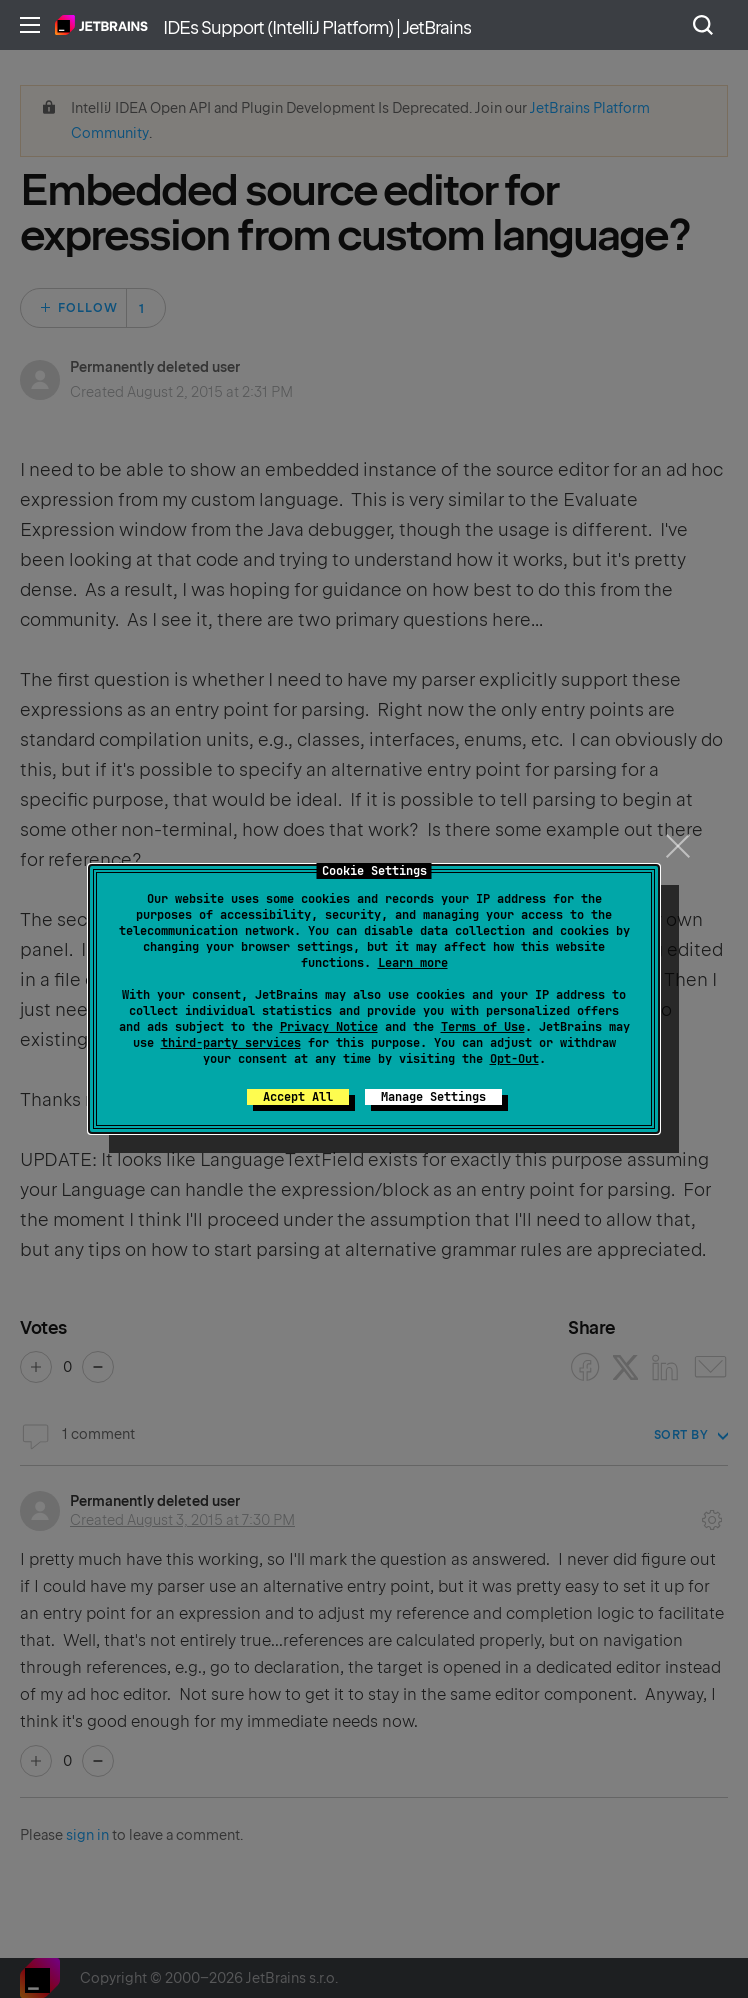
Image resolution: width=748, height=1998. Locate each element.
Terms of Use (483, 1027)
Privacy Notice (329, 1027)
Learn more (413, 963)
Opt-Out (514, 1059)
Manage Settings (433, 1097)
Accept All (298, 1097)
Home (101, 25)
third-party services (231, 1043)
